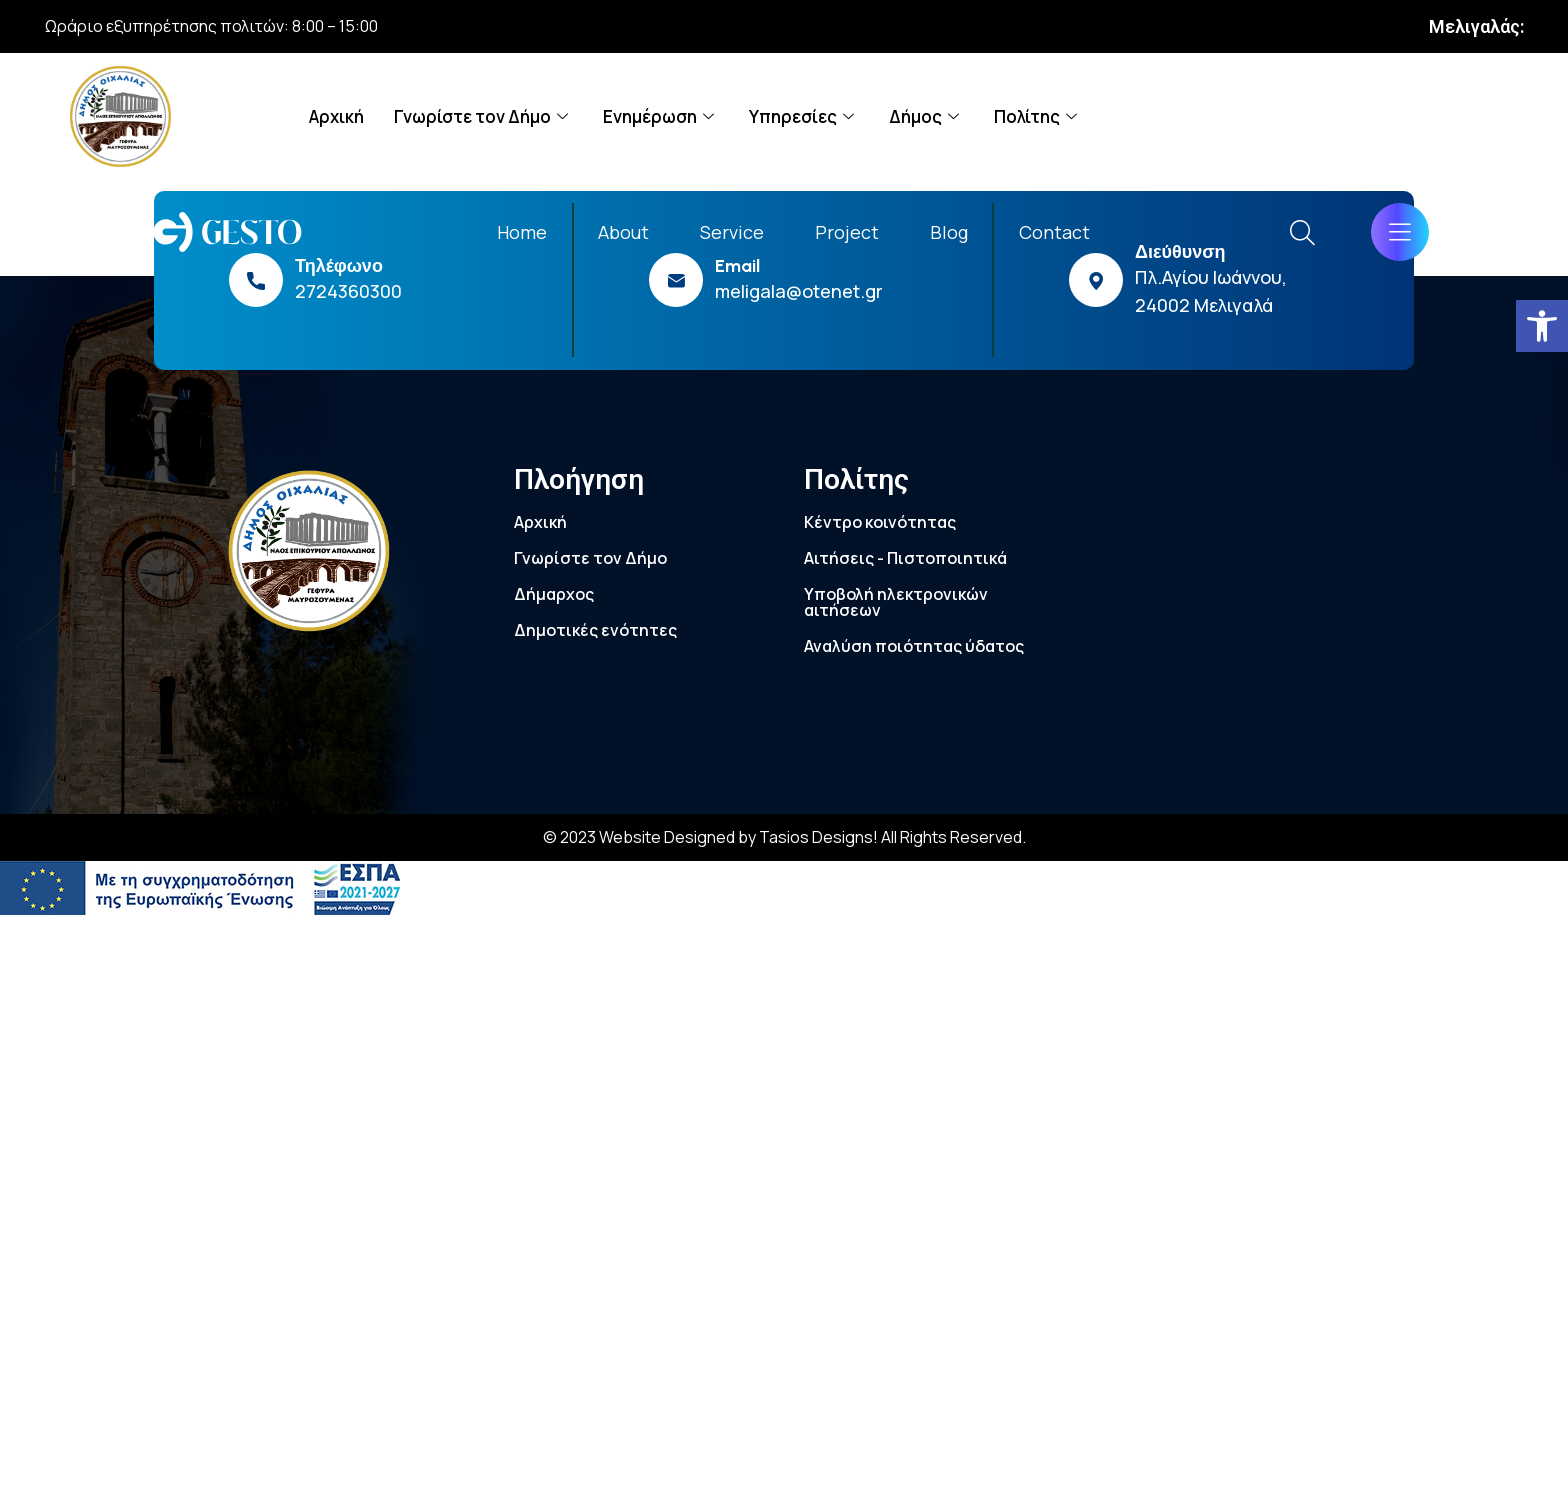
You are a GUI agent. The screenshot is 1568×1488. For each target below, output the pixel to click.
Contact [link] (1054, 232)
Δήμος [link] (926, 116)
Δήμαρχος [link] (554, 594)
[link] (1542, 326)
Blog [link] (949, 232)
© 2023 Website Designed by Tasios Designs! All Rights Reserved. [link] (784, 837)
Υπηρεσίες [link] (804, 116)
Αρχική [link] (336, 116)
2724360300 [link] (348, 291)
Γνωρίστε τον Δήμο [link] (483, 116)
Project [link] (847, 232)
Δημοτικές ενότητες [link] (595, 630)
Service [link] (732, 232)
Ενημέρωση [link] (661, 116)
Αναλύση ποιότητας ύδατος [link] (914, 646)
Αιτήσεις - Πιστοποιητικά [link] (905, 558)
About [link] (623, 232)
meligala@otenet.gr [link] (799, 291)
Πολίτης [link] (1038, 116)
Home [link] (522, 232)
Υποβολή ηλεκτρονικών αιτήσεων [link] (896, 602)
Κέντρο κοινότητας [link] (880, 522)
